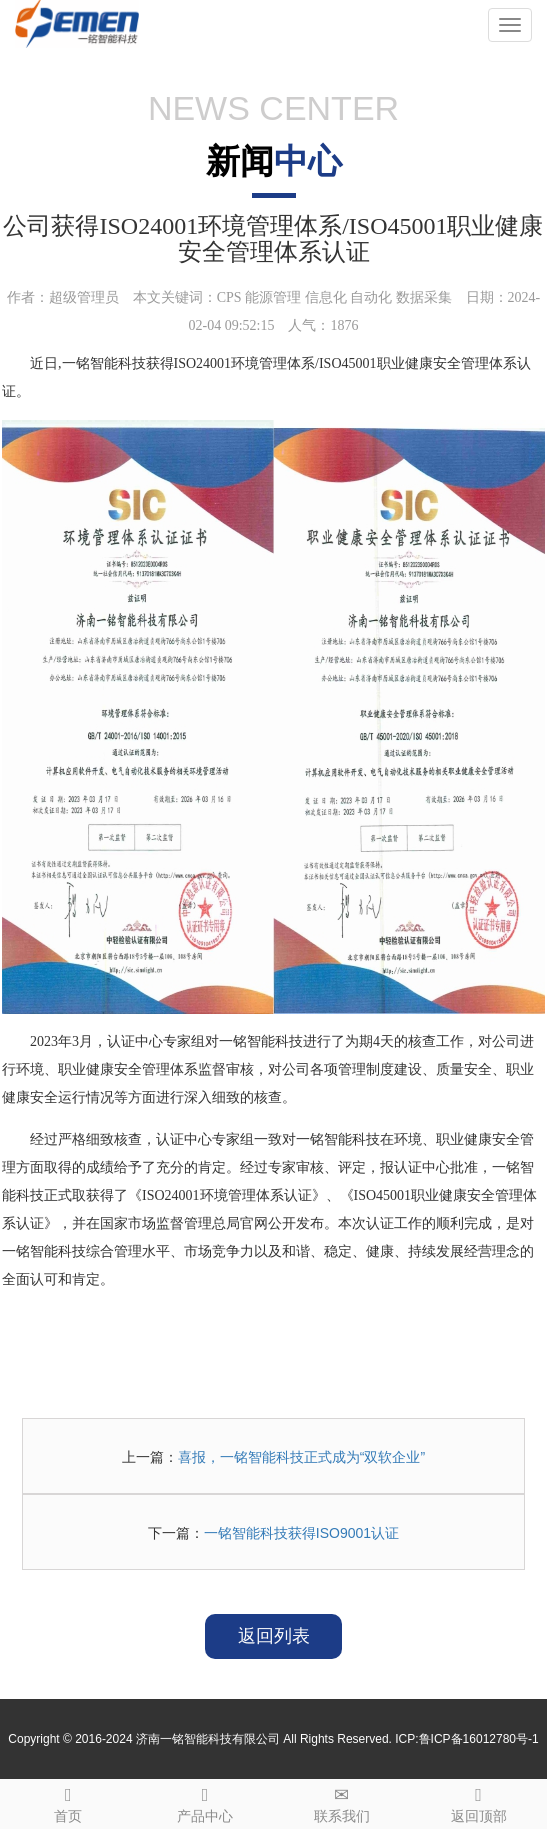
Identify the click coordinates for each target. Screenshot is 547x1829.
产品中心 (205, 1802)
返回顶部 (478, 1802)
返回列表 (274, 1636)
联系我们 (342, 1802)
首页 (68, 1802)
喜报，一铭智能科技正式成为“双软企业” (301, 1457)
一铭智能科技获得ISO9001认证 (301, 1533)
